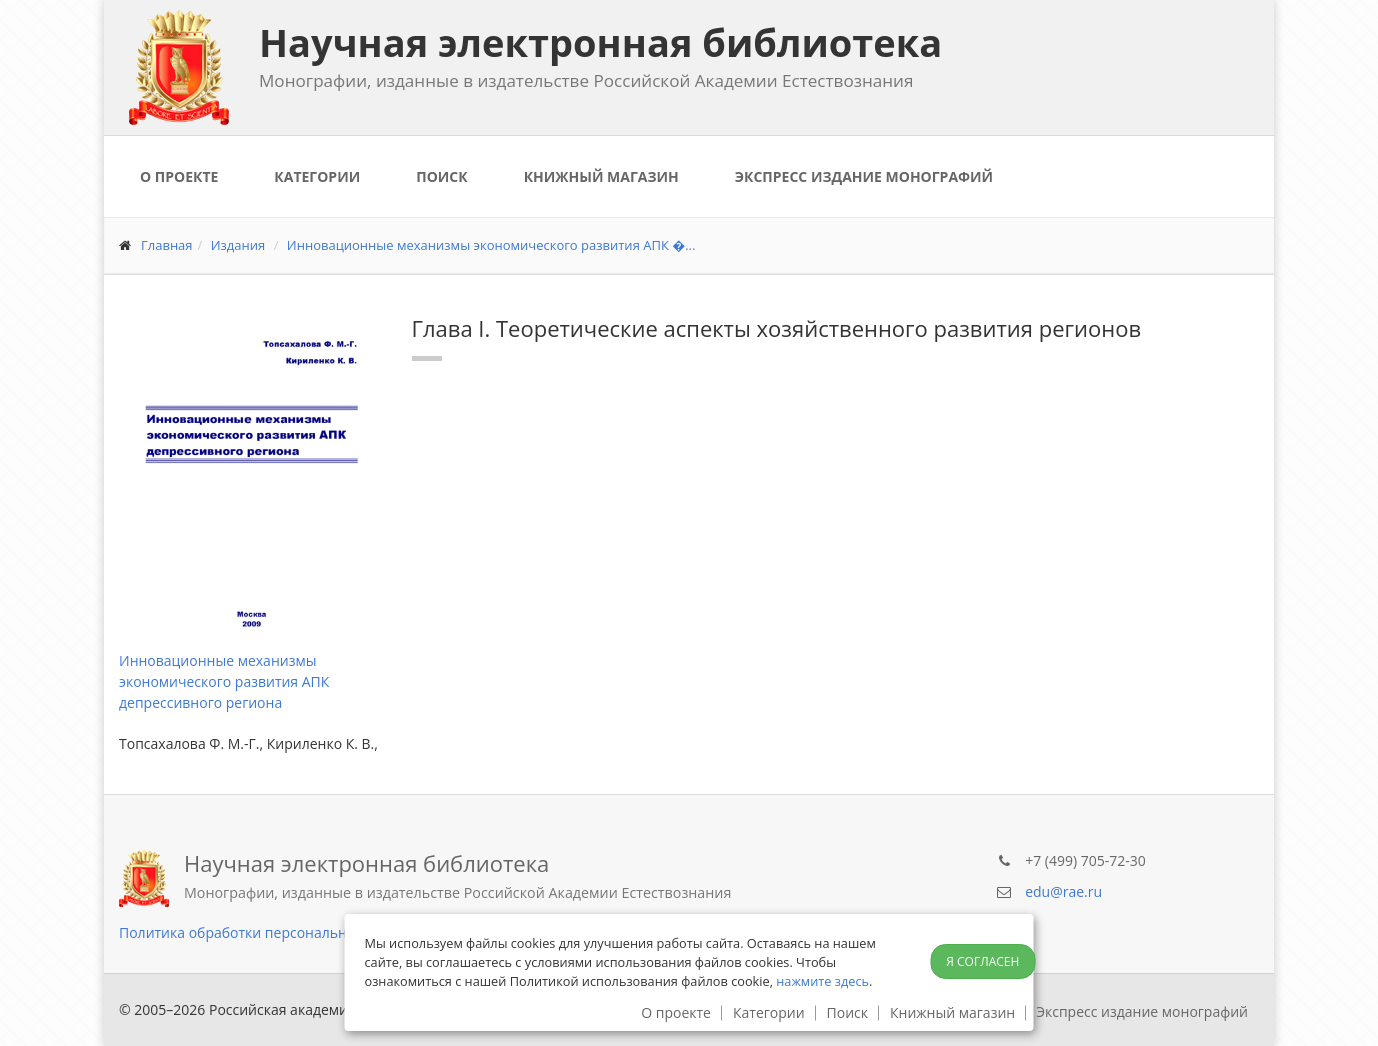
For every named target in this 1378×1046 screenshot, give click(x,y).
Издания (238, 245)
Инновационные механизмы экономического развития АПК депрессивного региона (224, 681)
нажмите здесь (822, 981)
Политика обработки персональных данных (269, 932)
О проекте (179, 176)
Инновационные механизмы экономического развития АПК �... (491, 245)
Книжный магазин (601, 176)
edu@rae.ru (1063, 891)
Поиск (441, 176)
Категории (317, 176)
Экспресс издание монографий (864, 176)
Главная (167, 245)
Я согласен (982, 961)
